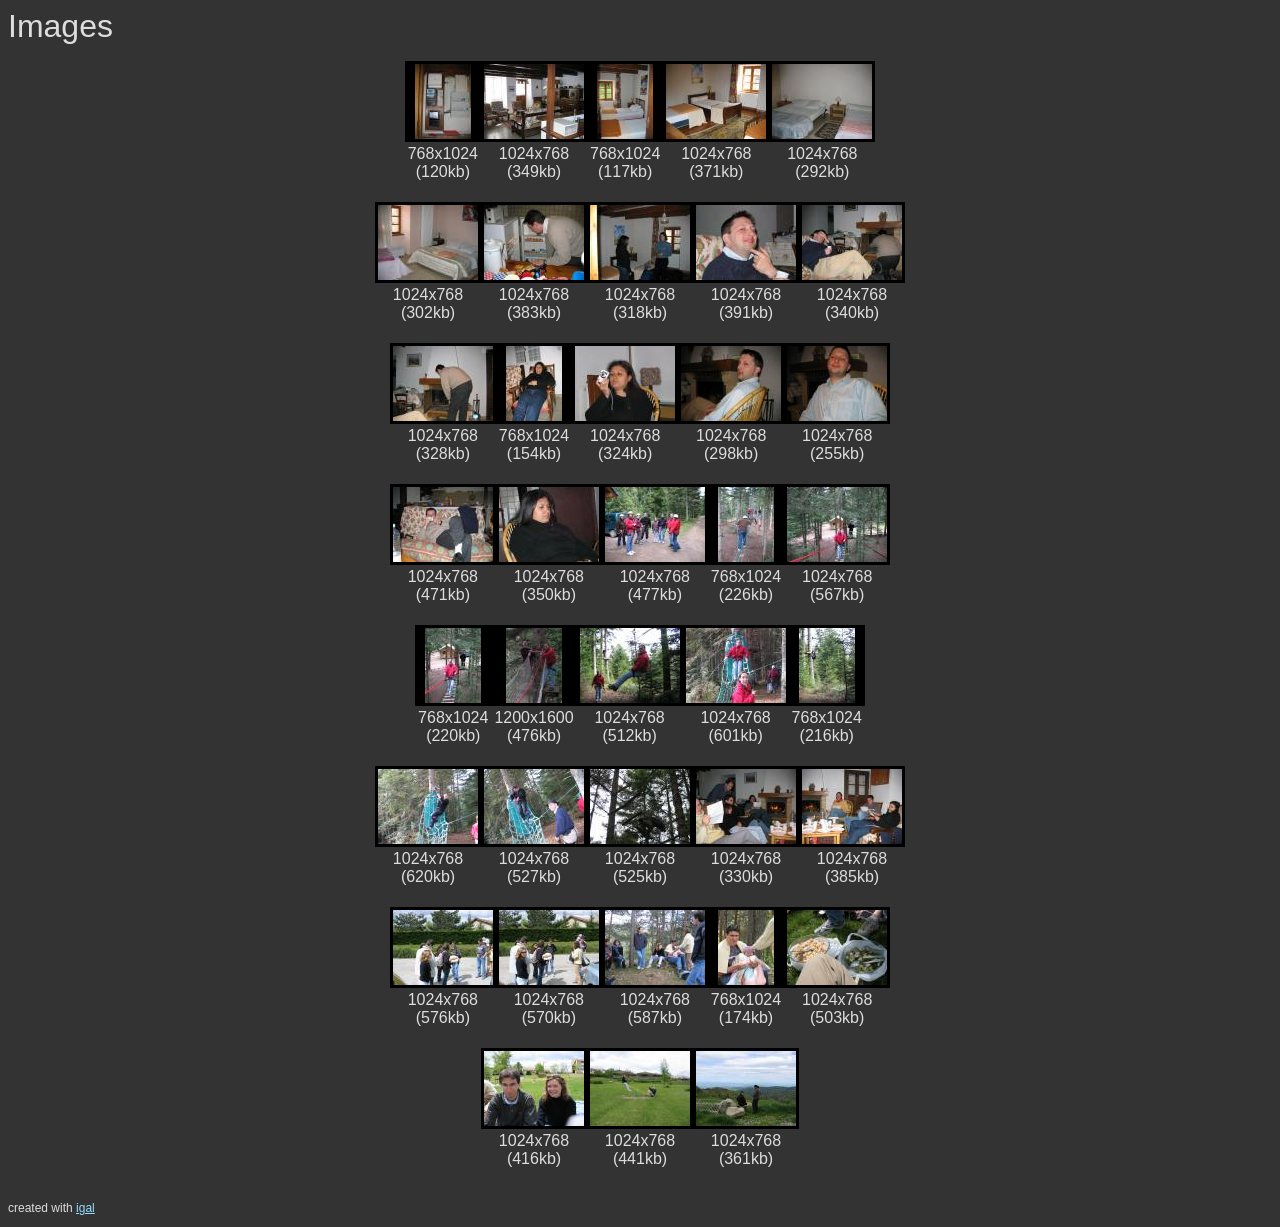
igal (85, 1208)
